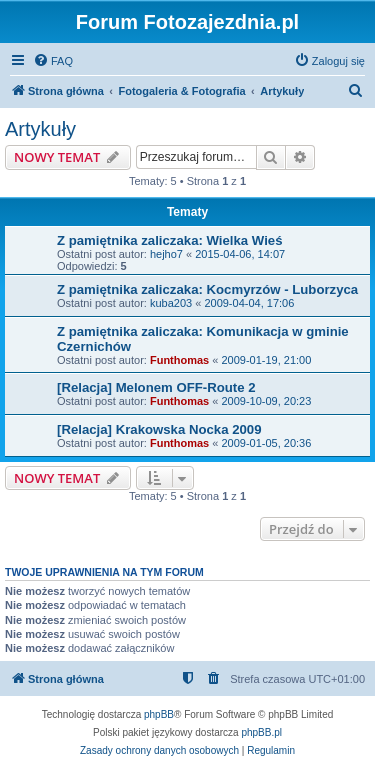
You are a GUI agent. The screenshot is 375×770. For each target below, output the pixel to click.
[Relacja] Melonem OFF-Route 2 (156, 387)
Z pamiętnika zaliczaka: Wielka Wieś (170, 240)
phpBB (159, 714)
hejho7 (166, 254)
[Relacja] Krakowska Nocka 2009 (159, 429)
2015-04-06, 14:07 (240, 254)
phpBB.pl (261, 732)
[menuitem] (53, 61)
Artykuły (40, 129)
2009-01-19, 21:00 (266, 360)
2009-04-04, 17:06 (249, 303)
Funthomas (179, 360)
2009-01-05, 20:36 (266, 443)
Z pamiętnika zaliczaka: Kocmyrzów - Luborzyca (207, 289)
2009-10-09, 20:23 (266, 401)
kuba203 (171, 303)
